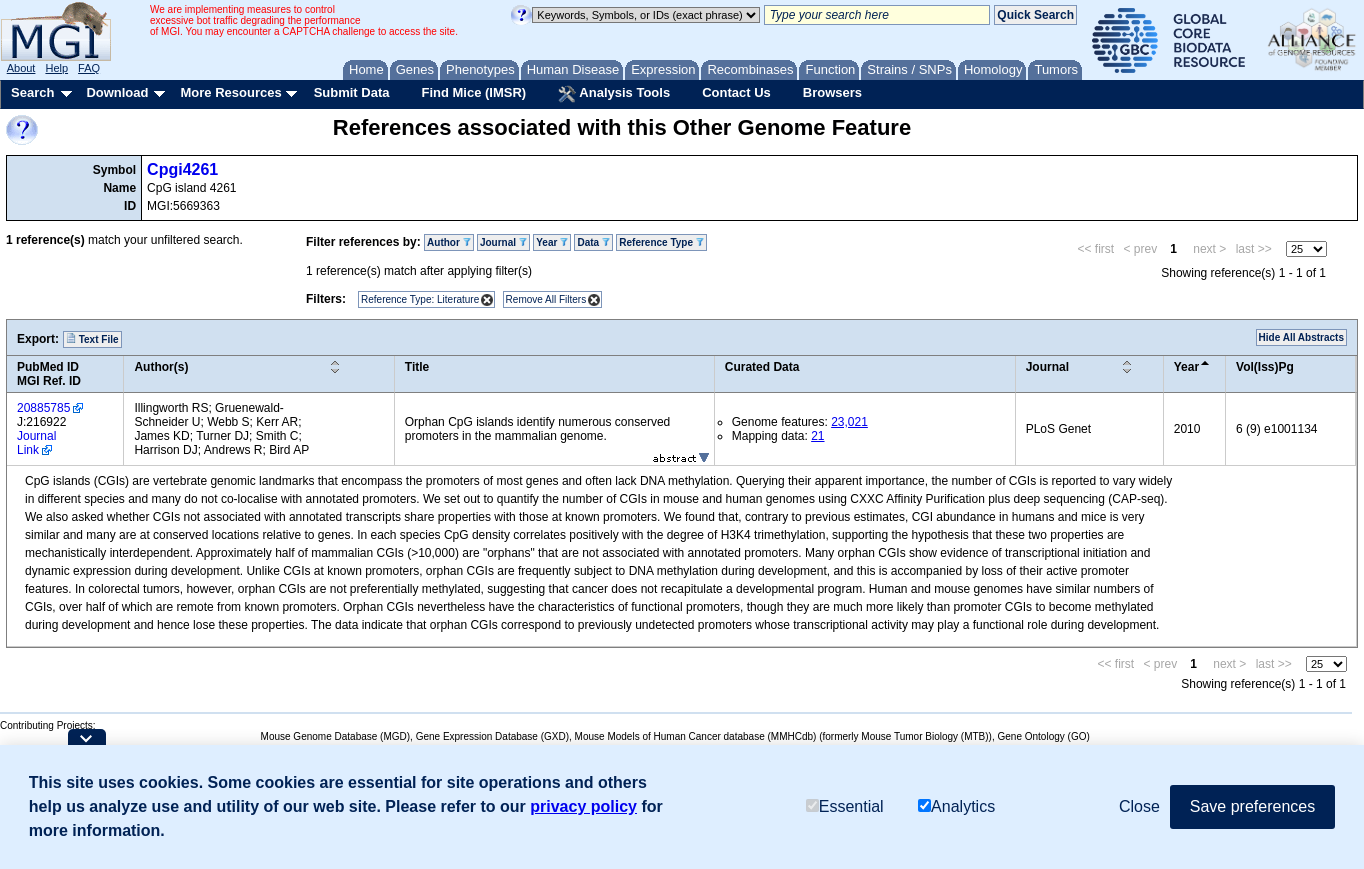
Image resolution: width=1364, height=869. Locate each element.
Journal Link (36, 443)
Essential (845, 806)
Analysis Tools (614, 94)
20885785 (43, 408)
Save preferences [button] (1252, 806)
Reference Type (661, 242)
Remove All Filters (546, 299)
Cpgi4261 (182, 169)
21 (817, 436)
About (21, 68)
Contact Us (736, 92)
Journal (503, 242)
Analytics (956, 806)
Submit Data (352, 92)
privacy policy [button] (583, 806)
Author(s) (161, 367)
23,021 (849, 422)
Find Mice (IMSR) (473, 92)
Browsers (832, 92)
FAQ (89, 68)
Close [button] (1139, 806)
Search (32, 92)
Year (552, 242)
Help (56, 68)
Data (593, 242)
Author (449, 242)
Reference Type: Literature (420, 299)
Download (117, 92)
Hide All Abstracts (1301, 337)
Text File (92, 339)
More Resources (230, 92)
